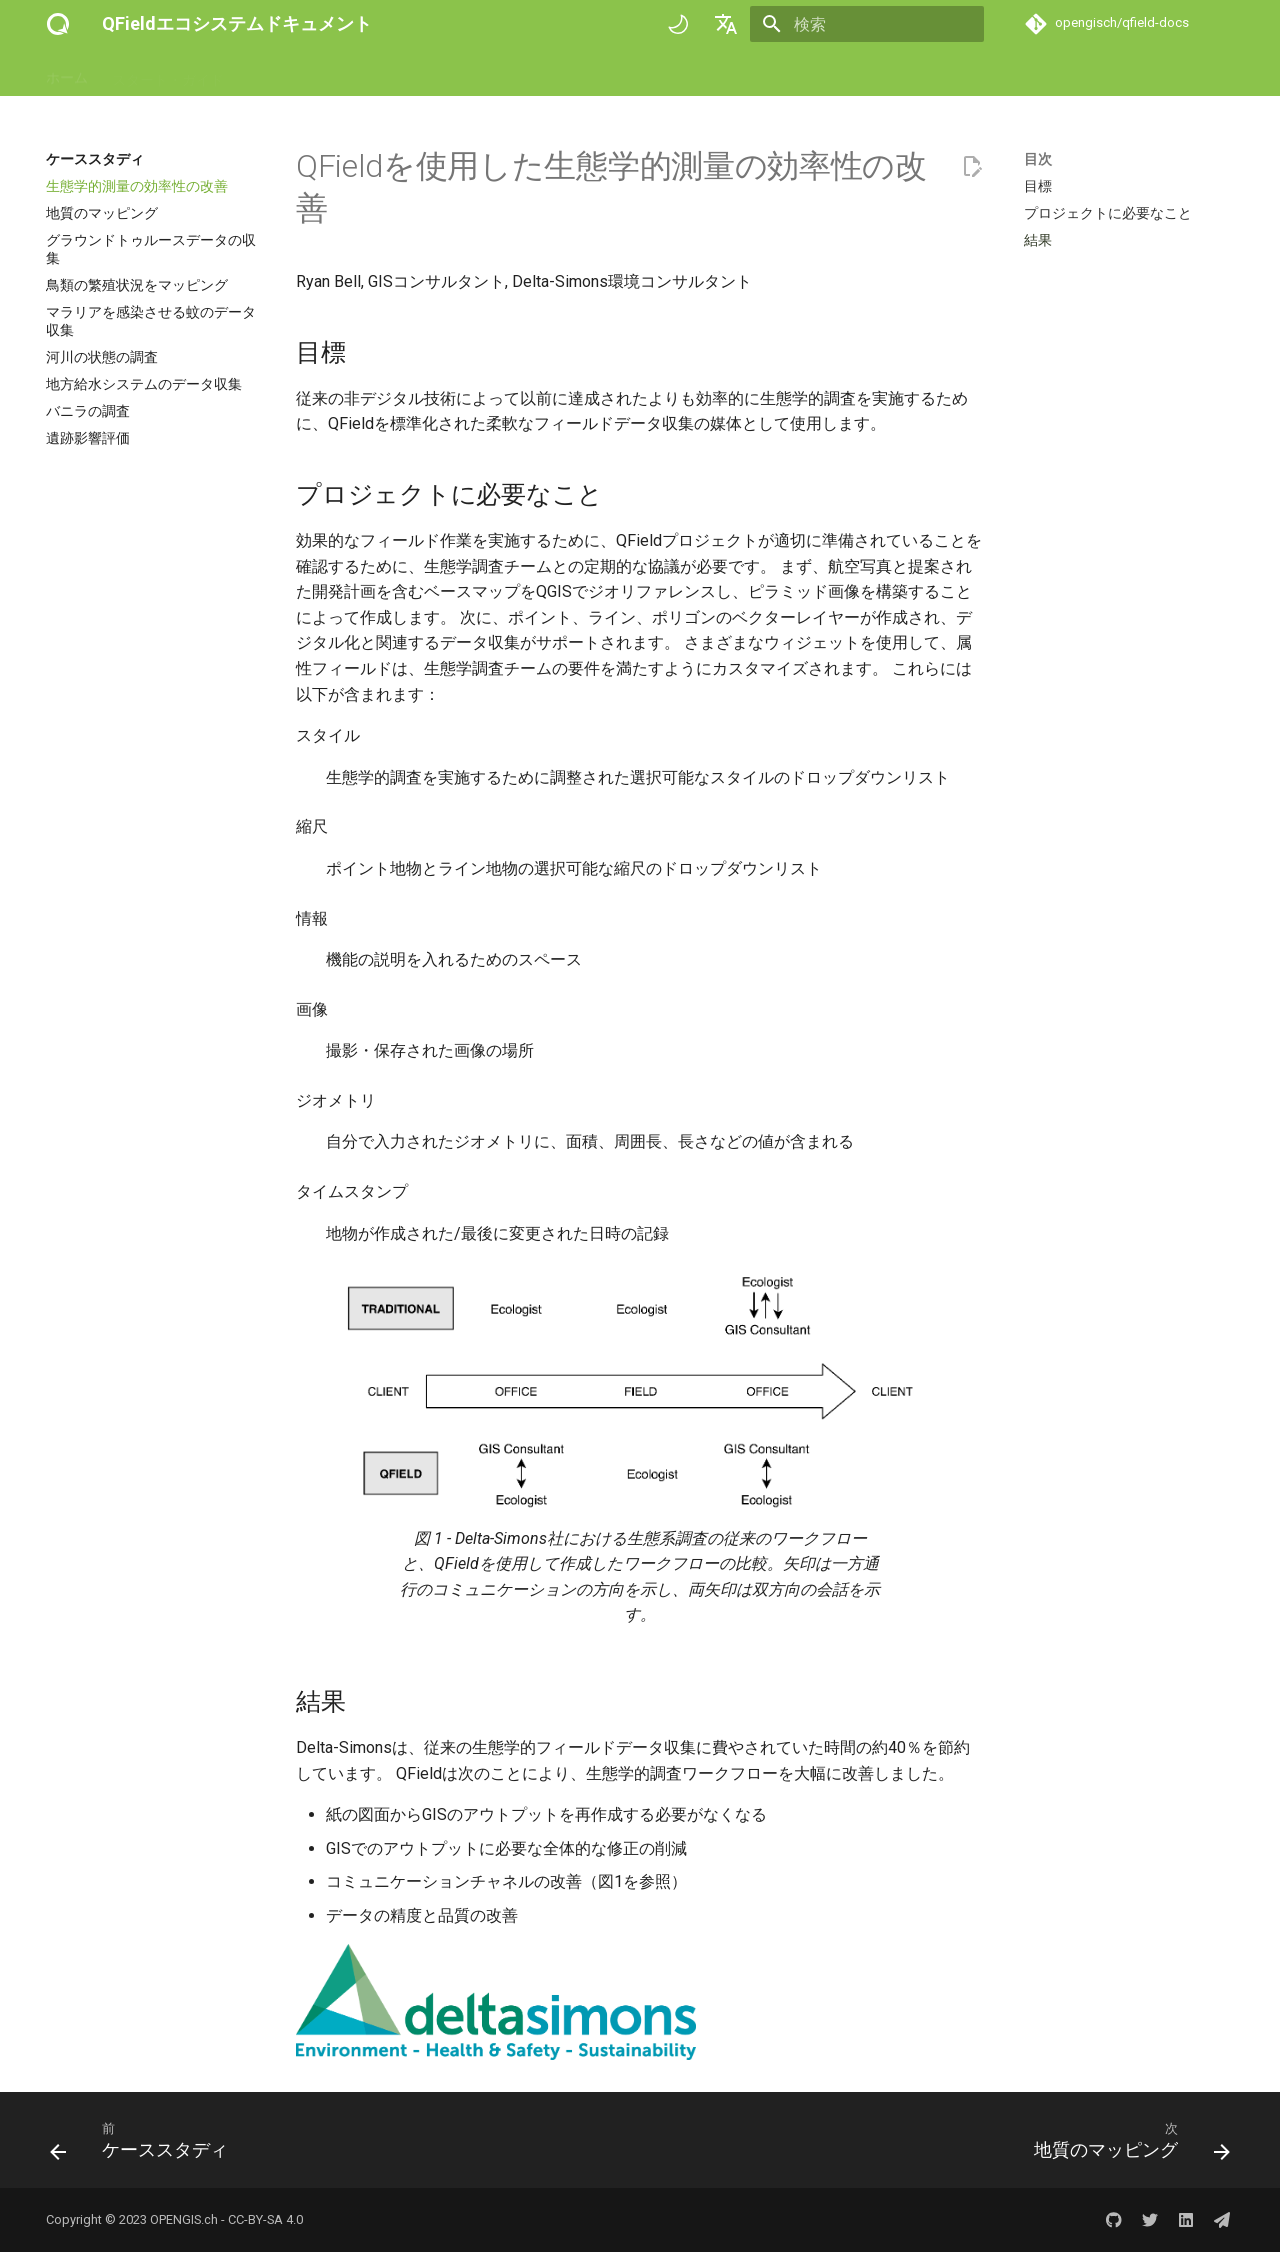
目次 (1038, 159)
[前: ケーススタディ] (145, 2146)
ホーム (67, 73)
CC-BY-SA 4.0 (265, 2219)
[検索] (867, 24)
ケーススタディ (541, 73)
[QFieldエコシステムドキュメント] (58, 24)
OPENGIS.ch (184, 2219)
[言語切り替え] (726, 24)
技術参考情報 (426, 73)
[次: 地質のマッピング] (1126, 2146)
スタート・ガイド (168, 73)
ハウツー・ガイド (304, 73)
